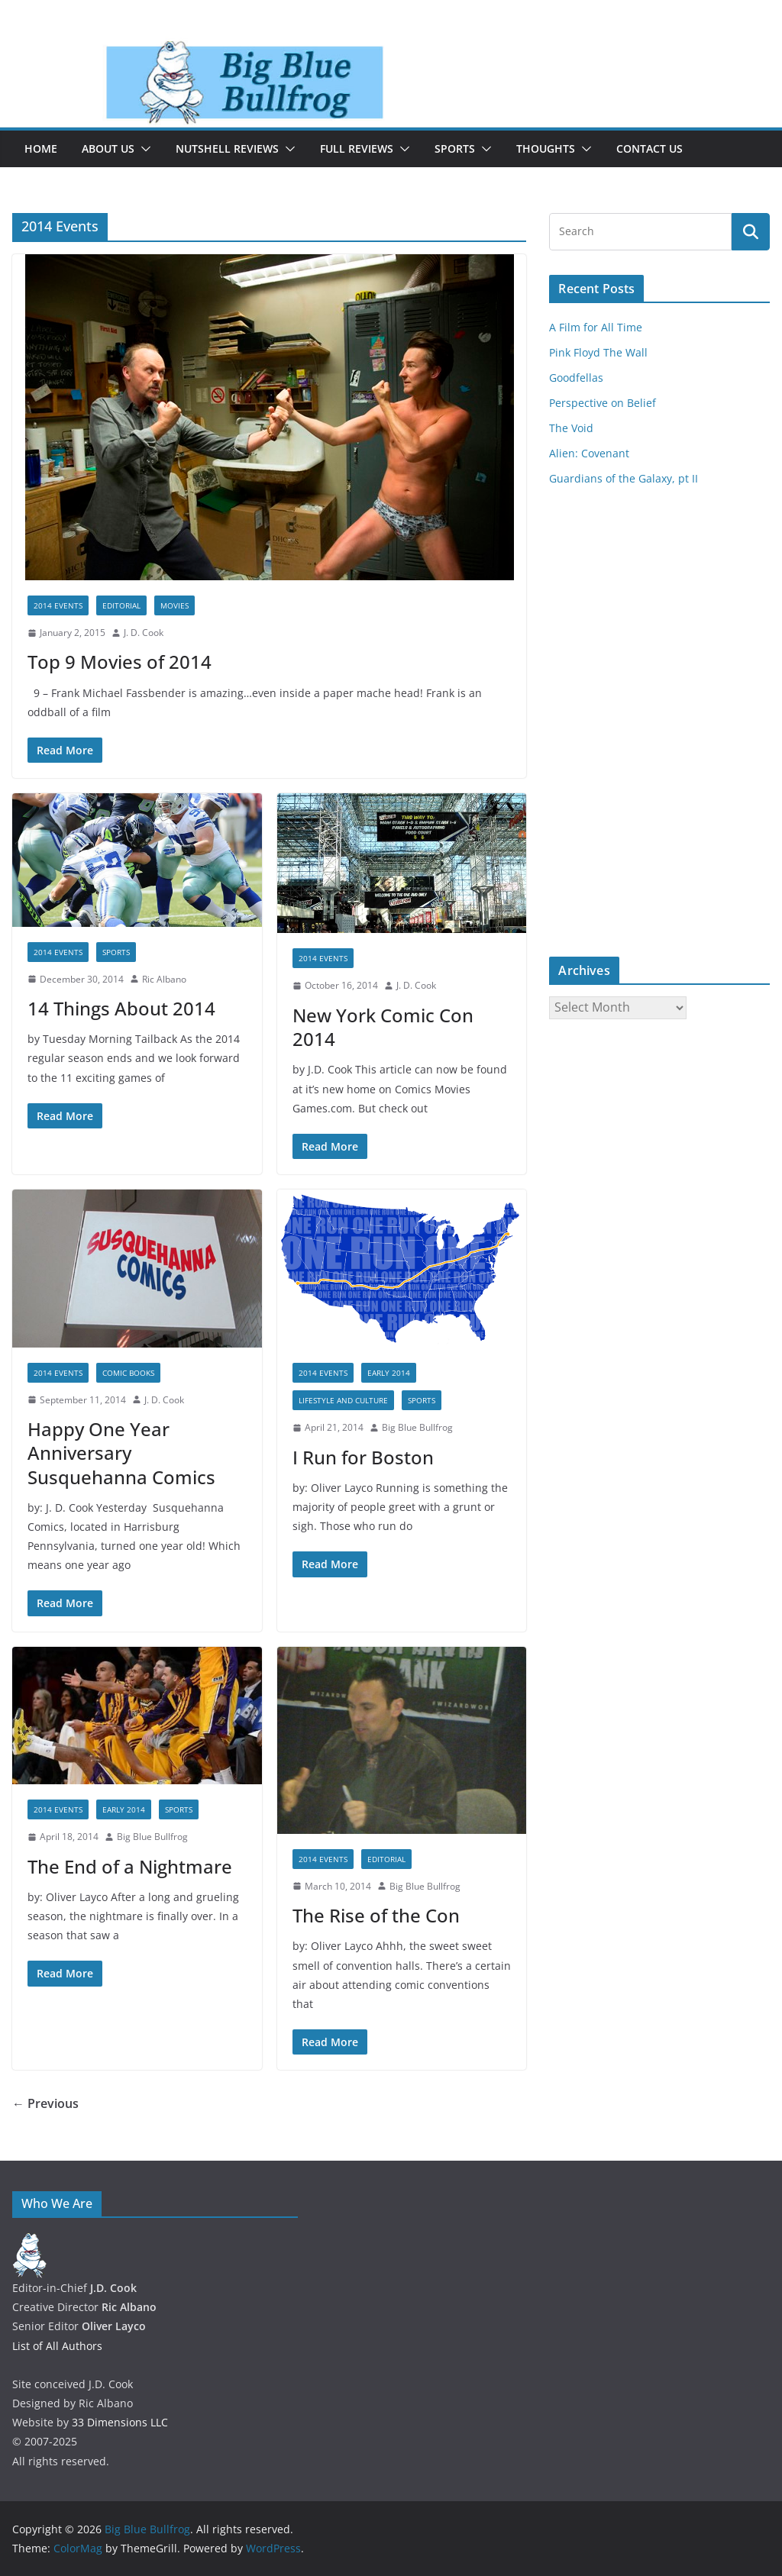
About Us (108, 148)
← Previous (45, 2103)
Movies (174, 605)
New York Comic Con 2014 (382, 1026)
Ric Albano (164, 979)
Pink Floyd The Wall (598, 352)
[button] (142, 149)
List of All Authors (57, 2346)
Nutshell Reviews (227, 148)
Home (40, 148)
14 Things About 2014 (121, 1008)
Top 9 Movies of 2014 (119, 661)
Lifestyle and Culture (343, 1400)
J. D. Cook (143, 632)
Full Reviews (356, 148)
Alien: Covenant (589, 453)
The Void (571, 428)
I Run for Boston (363, 1457)
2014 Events (58, 605)
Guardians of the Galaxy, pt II (623, 478)
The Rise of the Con (376, 1915)
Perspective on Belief (602, 402)
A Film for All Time (595, 327)
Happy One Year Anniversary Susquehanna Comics (121, 1452)
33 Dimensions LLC (120, 2422)
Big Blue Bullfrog (417, 1427)
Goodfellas (576, 377)
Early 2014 (388, 1372)
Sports (455, 148)
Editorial (121, 605)
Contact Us (649, 148)
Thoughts (545, 148)
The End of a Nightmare (129, 1866)
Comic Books (128, 1372)
